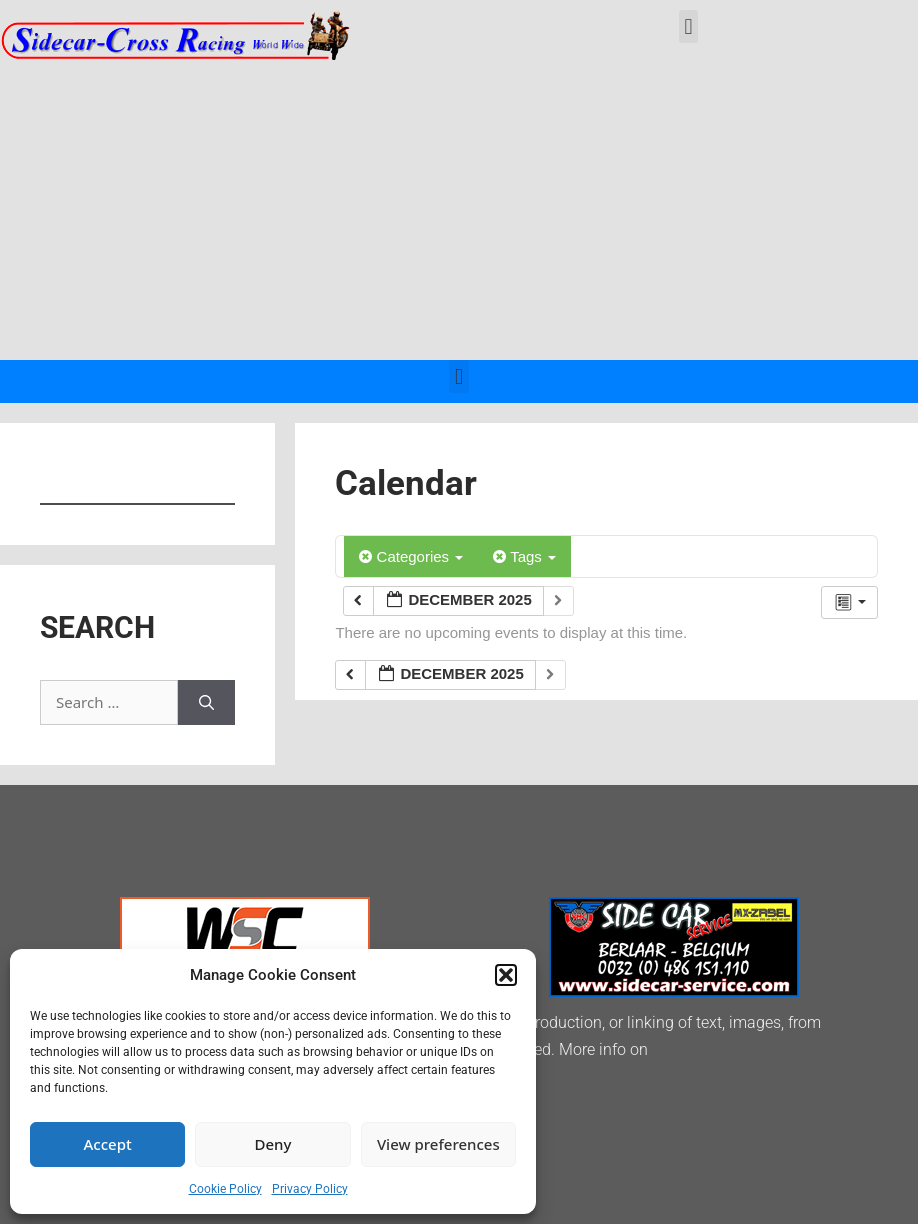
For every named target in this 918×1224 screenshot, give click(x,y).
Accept (108, 1144)
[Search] (206, 702)
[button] (506, 975)
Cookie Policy (225, 1189)
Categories (411, 556)
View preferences (438, 1144)
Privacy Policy (310, 1189)
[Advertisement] (459, 210)
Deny (273, 1144)
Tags (524, 556)
